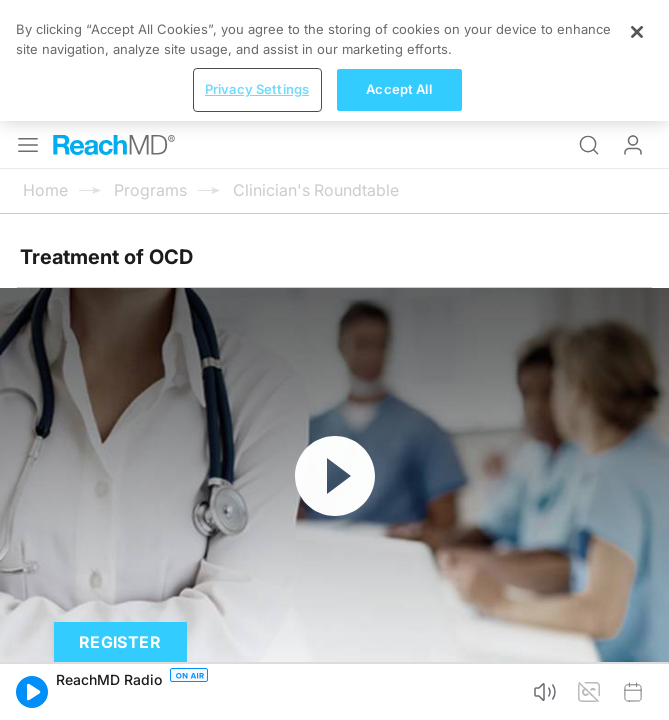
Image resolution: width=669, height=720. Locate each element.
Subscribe (207, 567)
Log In (633, 24)
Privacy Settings (257, 688)
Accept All (398, 688)
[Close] (637, 631)
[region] (334, 659)
